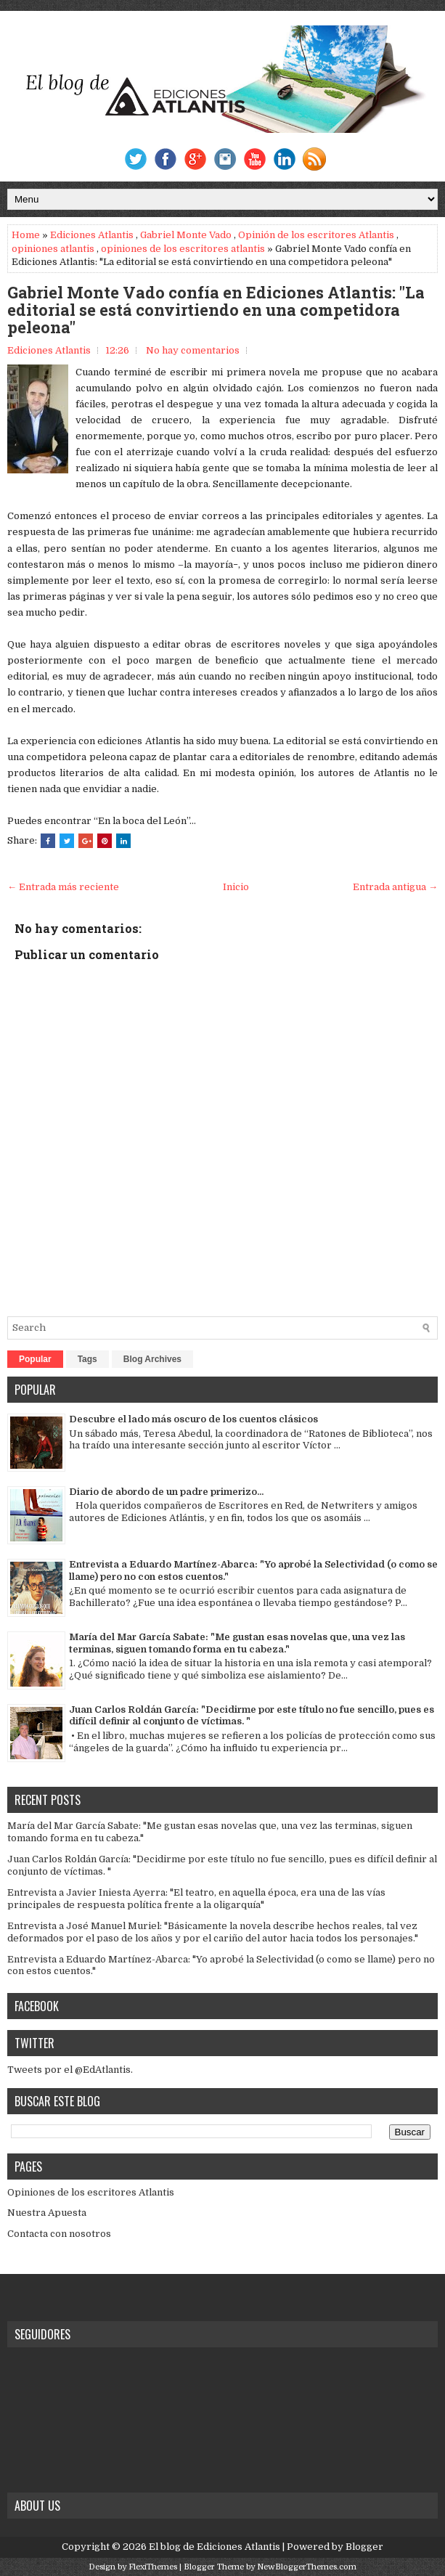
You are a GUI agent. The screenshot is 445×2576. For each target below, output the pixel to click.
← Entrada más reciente (63, 886)
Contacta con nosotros (59, 2233)
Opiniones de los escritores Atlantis (90, 2192)
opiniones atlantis (53, 248)
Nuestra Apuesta (46, 2212)
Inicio (236, 886)
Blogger (364, 2546)
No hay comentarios (193, 350)
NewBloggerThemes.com (306, 2567)
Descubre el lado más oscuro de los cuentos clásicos (193, 1419)
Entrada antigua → (395, 886)
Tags (87, 1359)
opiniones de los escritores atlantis (183, 248)
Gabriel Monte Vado (186, 234)
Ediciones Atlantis (92, 234)
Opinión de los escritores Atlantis (316, 234)
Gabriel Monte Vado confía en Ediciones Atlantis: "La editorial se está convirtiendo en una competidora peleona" (216, 310)
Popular (35, 1359)
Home (26, 234)
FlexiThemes (152, 2567)
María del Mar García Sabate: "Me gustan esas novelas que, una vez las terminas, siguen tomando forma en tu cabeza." (237, 1643)
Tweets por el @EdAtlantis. (70, 2069)
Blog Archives (152, 1359)
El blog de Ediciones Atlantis (214, 2546)
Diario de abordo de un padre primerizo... (166, 1491)
